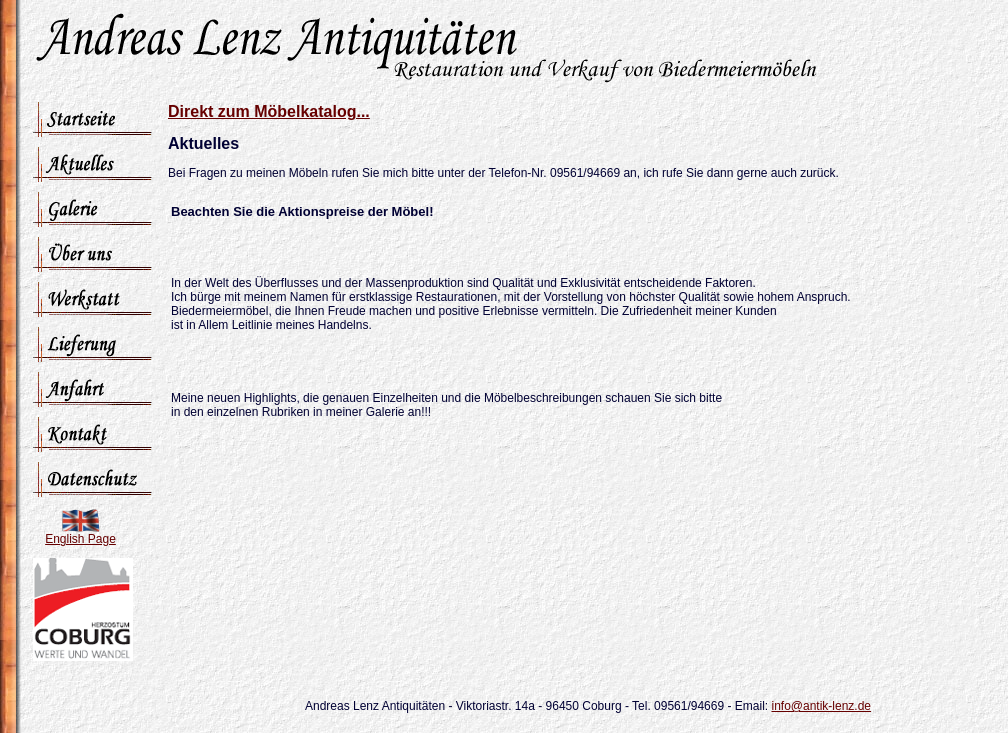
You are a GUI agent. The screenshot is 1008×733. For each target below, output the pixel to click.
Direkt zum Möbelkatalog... (269, 111)
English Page (80, 539)
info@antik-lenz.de (821, 706)
